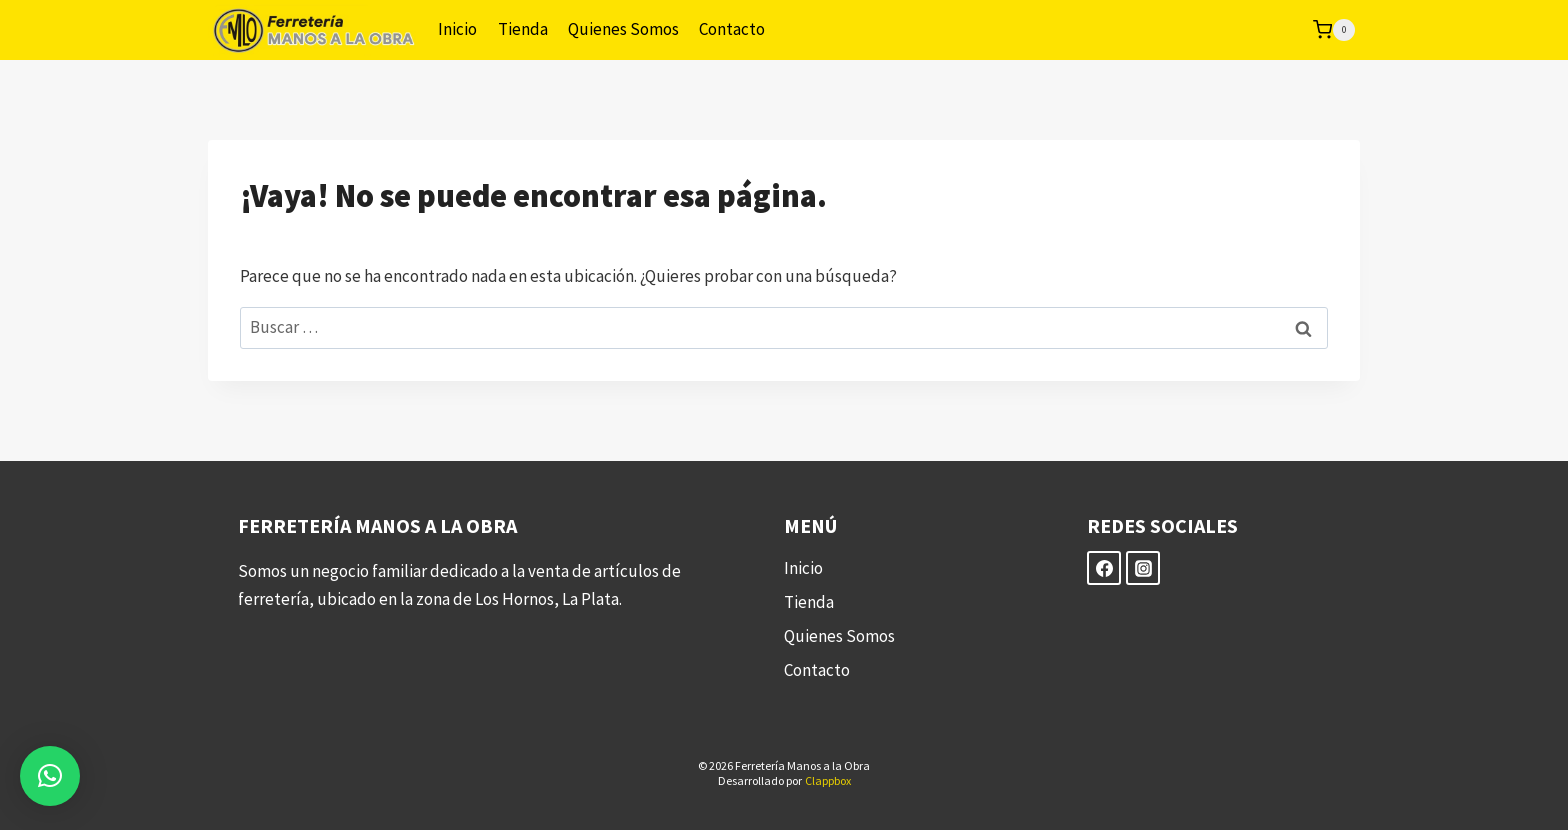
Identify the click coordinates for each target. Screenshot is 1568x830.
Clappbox (828, 780)
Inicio (457, 29)
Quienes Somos (623, 29)
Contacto (732, 29)
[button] (50, 776)
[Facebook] (1104, 568)
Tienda (523, 29)
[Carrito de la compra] (1334, 30)
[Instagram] (1143, 568)
